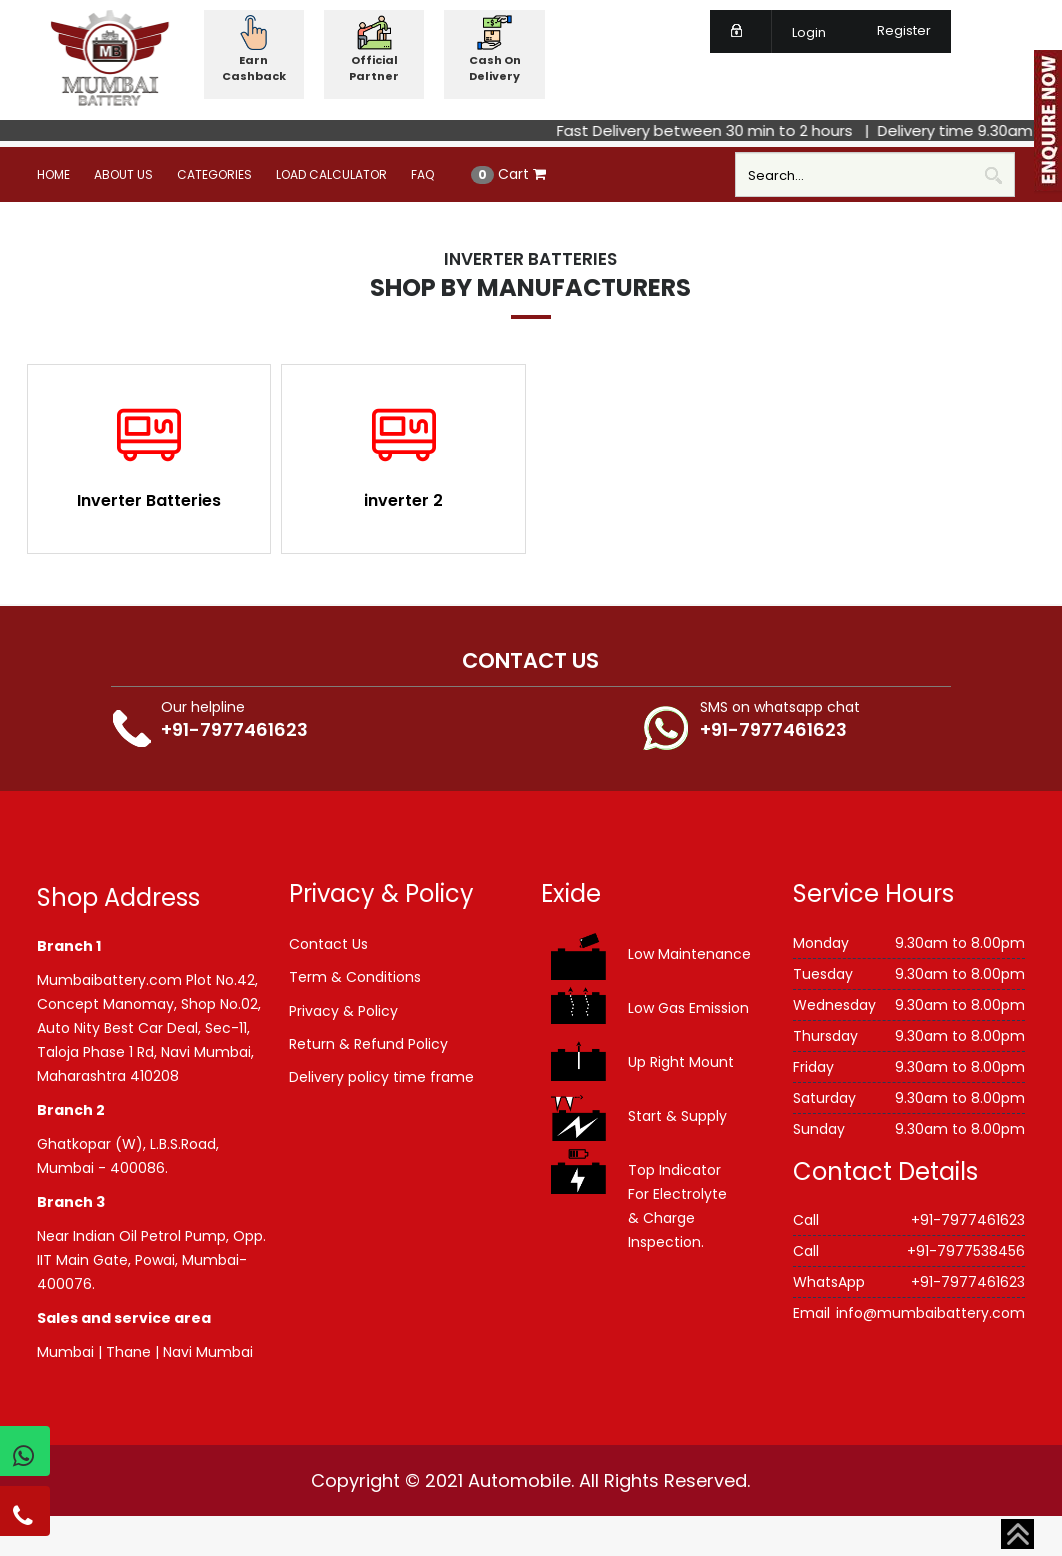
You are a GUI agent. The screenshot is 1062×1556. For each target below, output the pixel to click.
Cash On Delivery (495, 68)
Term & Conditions (355, 977)
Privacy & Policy (343, 1011)
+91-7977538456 (966, 1251)
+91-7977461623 (234, 729)
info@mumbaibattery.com (930, 1313)
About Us (123, 174)
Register (892, 30)
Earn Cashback (254, 68)
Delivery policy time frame (381, 1077)
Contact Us (328, 944)
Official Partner (374, 68)
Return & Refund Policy (368, 1044)
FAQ (422, 174)
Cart (508, 174)
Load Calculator (331, 174)
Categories (214, 174)
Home (53, 174)
